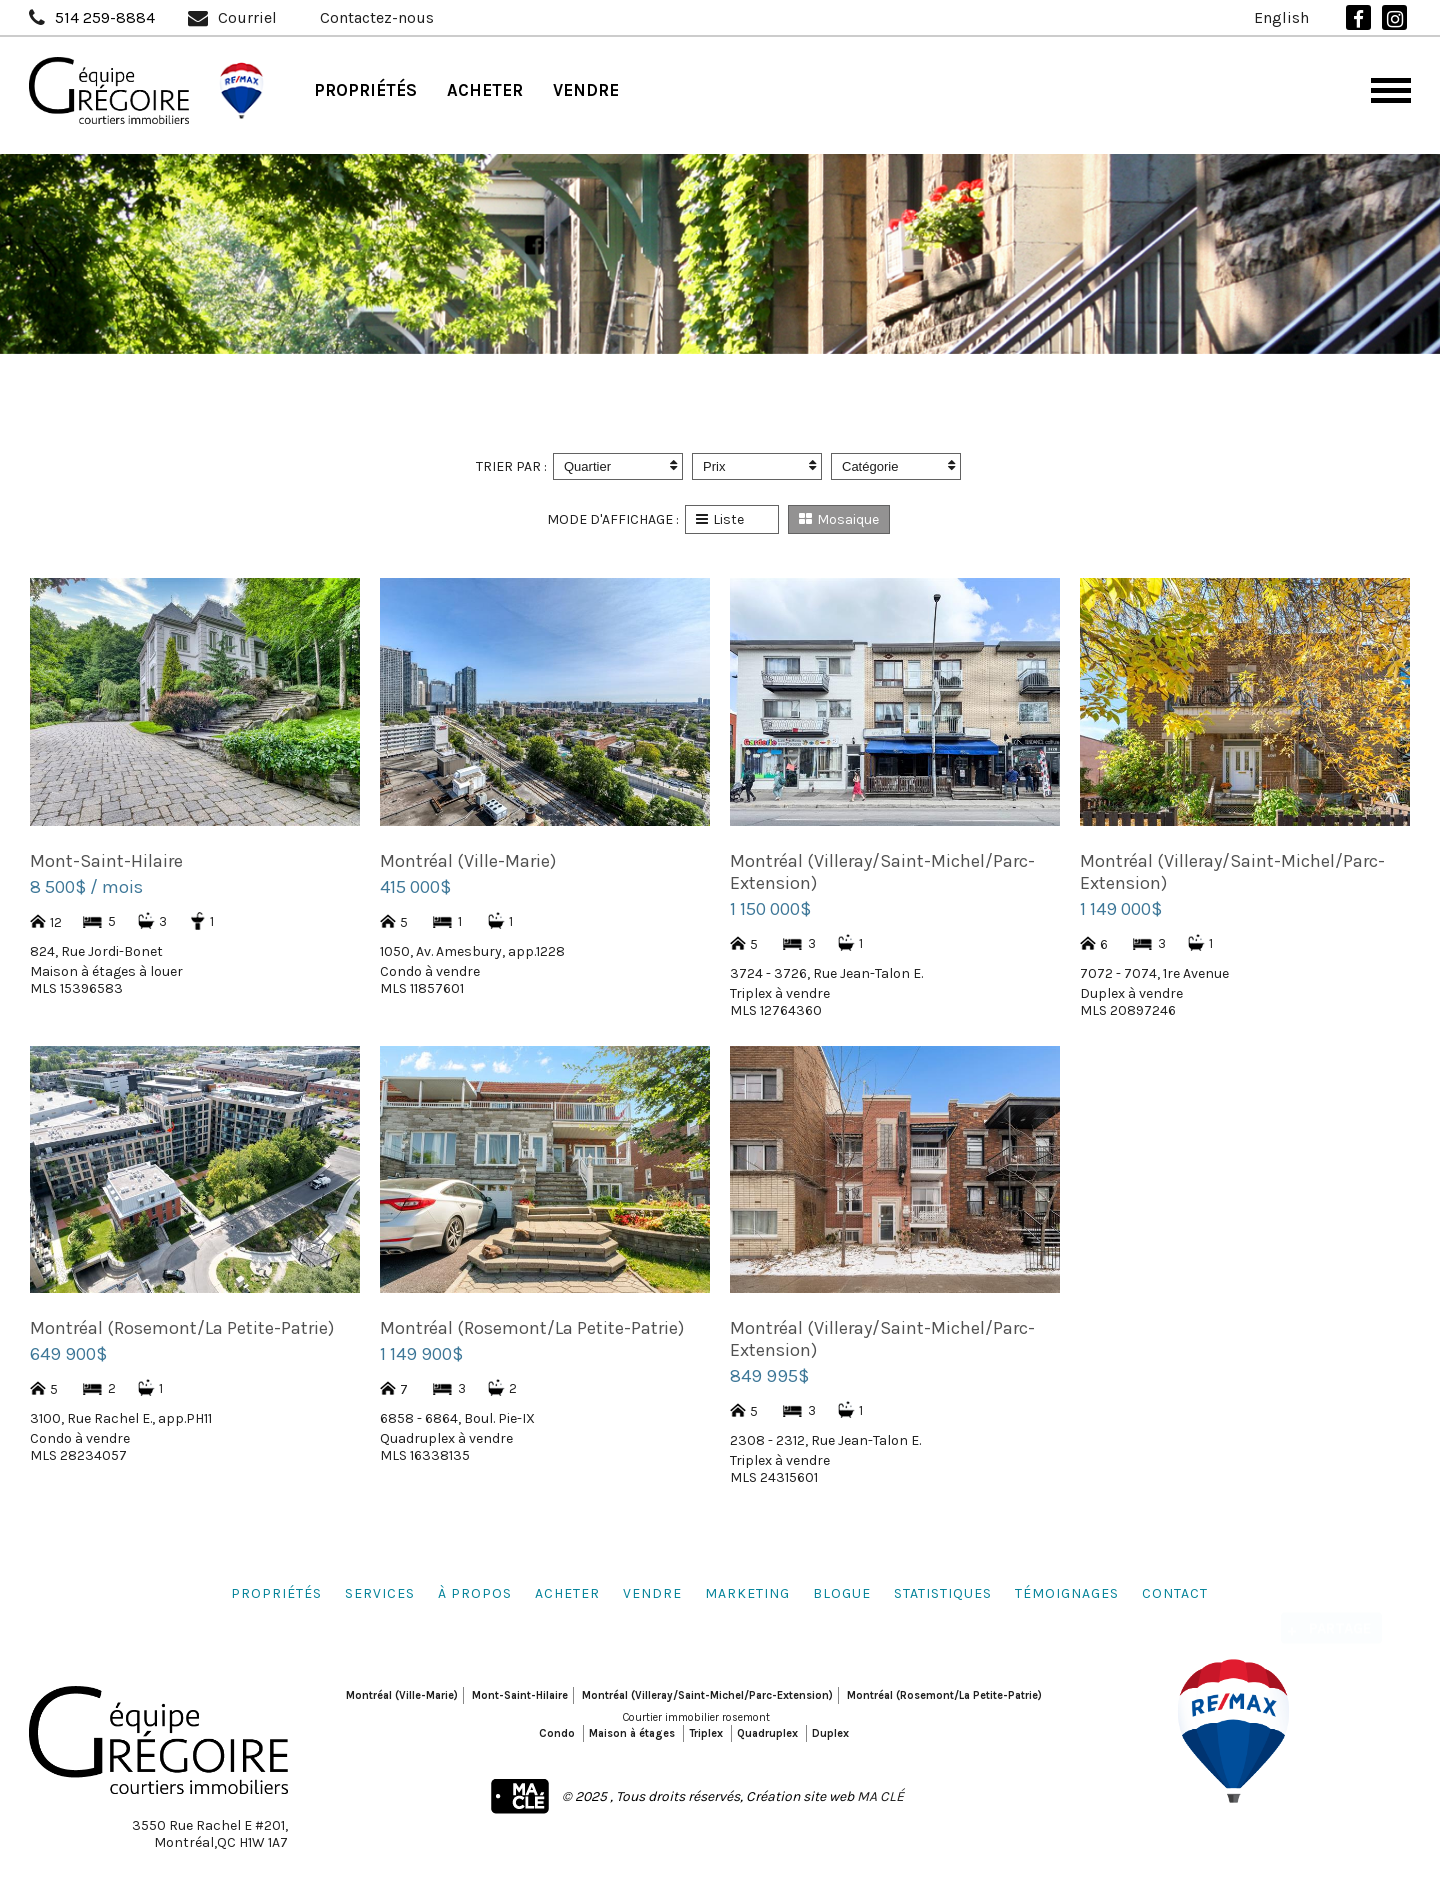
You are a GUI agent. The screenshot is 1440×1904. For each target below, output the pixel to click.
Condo (557, 1733)
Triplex (706, 1733)
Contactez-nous (377, 18)
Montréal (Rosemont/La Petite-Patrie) (944, 1695)
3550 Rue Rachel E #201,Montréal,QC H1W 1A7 (210, 1834)
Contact (1175, 1593)
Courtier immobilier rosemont (696, 1717)
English (1281, 18)
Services (380, 1593)
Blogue (842, 1593)
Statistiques (943, 1593)
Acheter (485, 90)
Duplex (830, 1733)
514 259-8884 (105, 18)
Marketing (747, 1593)
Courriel (247, 18)
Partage (1340, 1614)
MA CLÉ (880, 1796)
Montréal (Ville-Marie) (402, 1695)
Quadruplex (767, 1733)
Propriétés (365, 90)
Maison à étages (632, 1733)
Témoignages (1067, 1593)
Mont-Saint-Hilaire (520, 1695)
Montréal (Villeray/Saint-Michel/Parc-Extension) (707, 1695)
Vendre (586, 90)
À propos (475, 1593)
